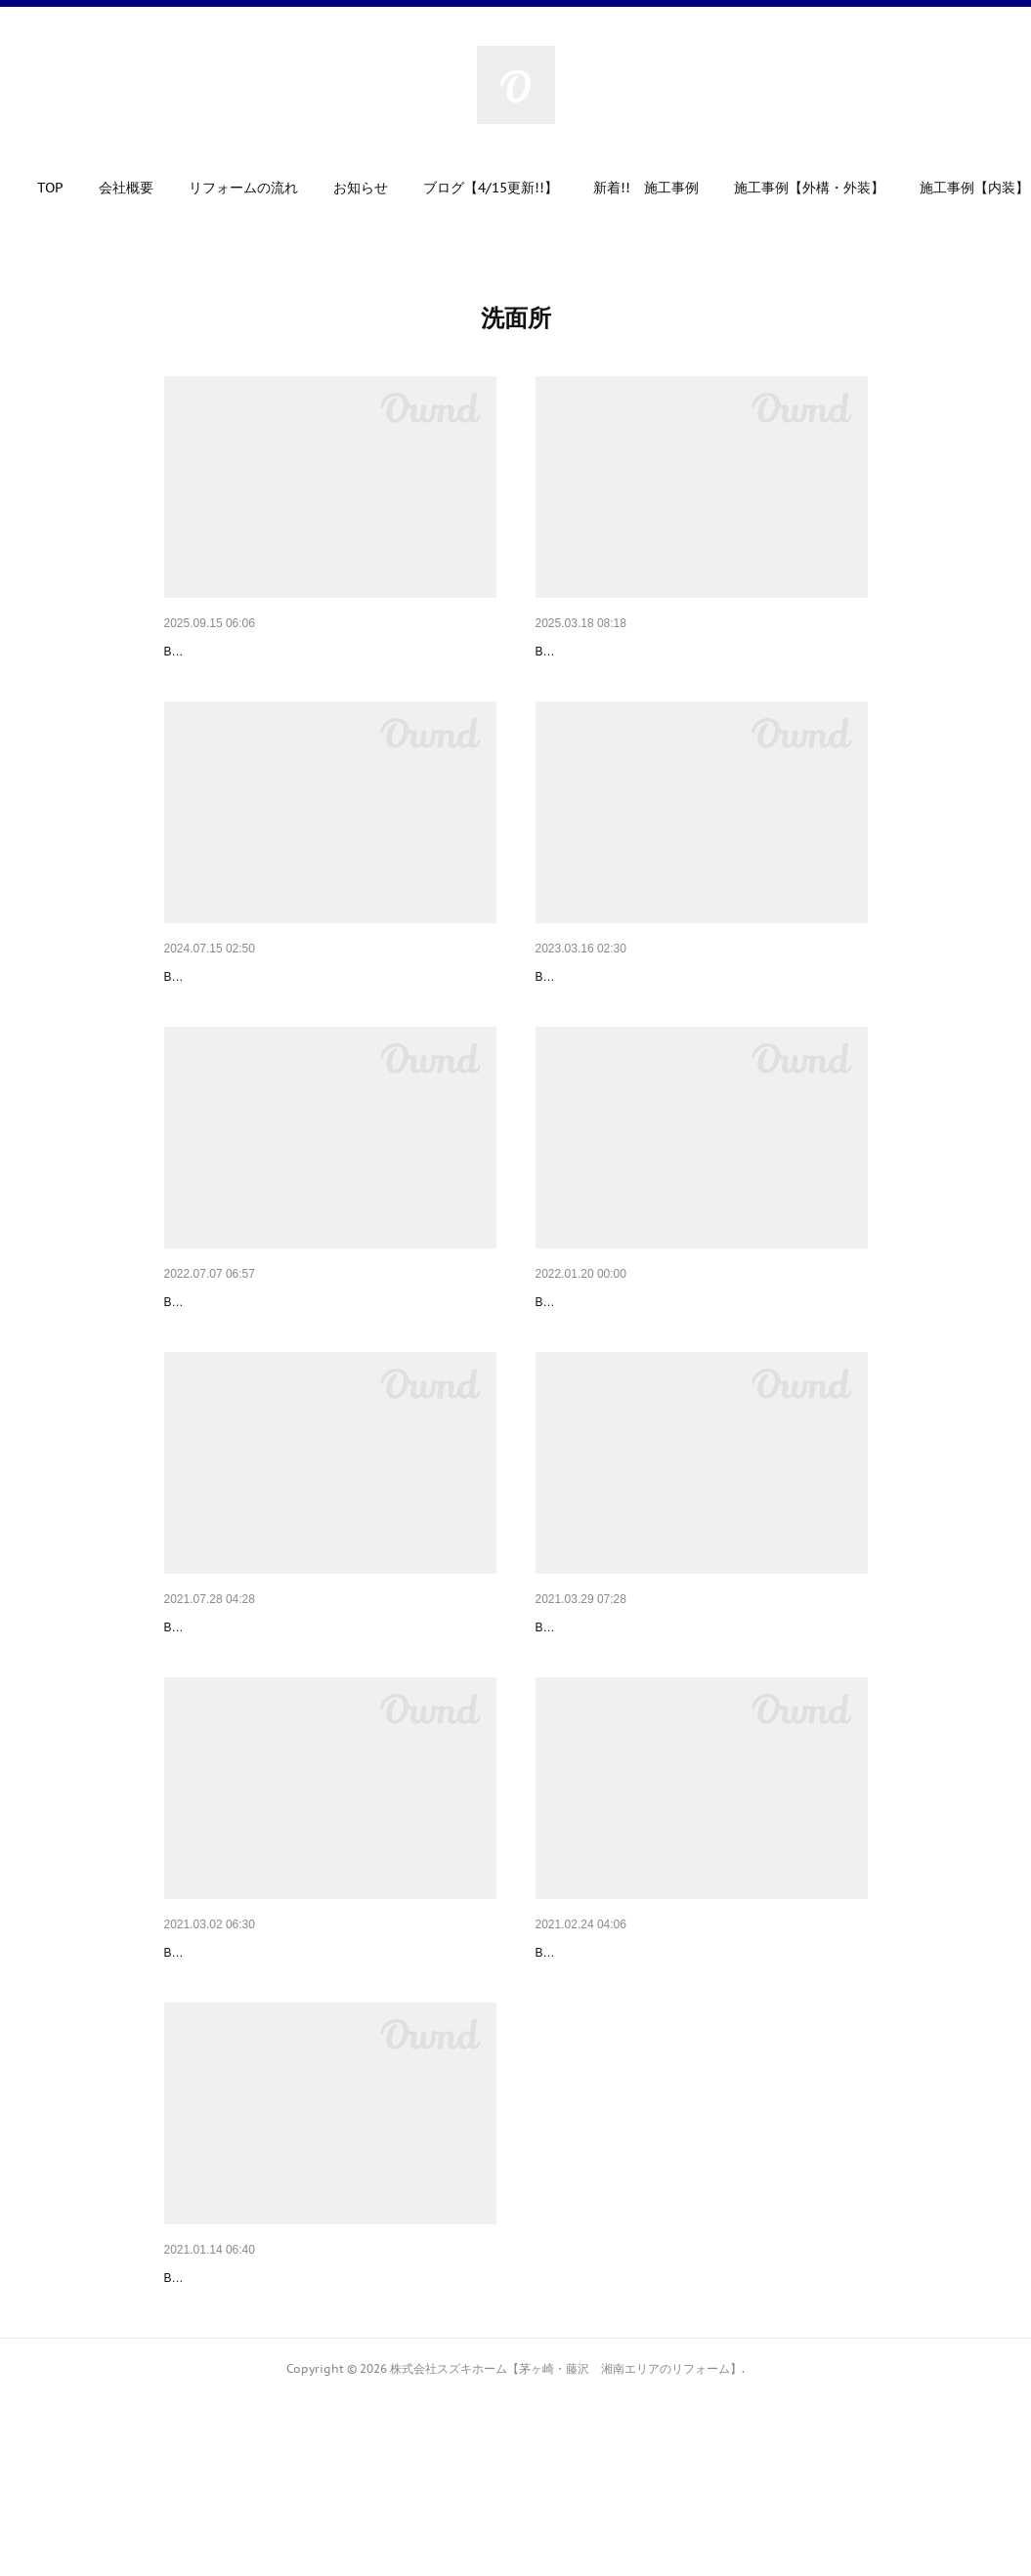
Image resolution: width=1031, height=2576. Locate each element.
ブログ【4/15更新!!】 (509, 187)
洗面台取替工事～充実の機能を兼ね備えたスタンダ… (328, 1715)
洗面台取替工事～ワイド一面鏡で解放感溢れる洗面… (328, 1006)
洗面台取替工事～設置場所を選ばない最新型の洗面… (700, 2070)
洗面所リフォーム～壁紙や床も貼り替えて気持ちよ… (700, 1715)
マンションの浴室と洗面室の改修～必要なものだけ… (328, 651)
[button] (69, 192)
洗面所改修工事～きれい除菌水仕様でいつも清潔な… (700, 651)
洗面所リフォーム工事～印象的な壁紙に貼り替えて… (328, 1361)
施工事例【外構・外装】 (827, 187)
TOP (69, 187)
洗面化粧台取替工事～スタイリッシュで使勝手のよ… (700, 1361)
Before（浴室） (204, 681)
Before (553, 681)
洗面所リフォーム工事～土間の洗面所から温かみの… (328, 2424)
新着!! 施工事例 (664, 187)
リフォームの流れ (262, 187)
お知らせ (379, 187)
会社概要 (144, 187)
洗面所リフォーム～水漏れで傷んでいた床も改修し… (328, 2070)
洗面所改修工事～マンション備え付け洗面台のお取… (700, 1006)
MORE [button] (957, 187)
